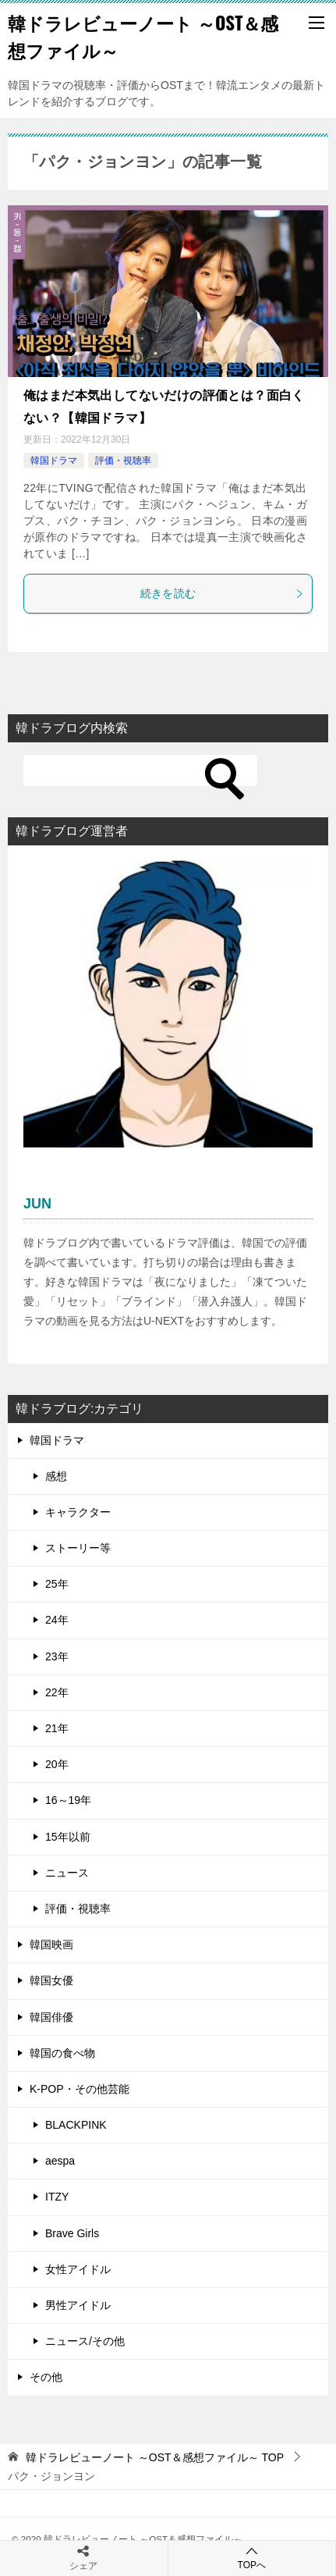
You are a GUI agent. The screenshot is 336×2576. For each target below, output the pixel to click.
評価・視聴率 (123, 460)
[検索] (140, 770)
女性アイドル (78, 2269)
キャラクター (78, 1512)
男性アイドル (78, 2305)
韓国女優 (51, 1980)
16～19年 (68, 1800)
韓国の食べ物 (62, 2053)
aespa (60, 2160)
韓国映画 (51, 1944)
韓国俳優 (51, 2017)
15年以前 (67, 1837)
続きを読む (222, 593)
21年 (57, 1728)
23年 (57, 1656)
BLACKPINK (76, 2125)
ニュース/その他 (85, 2341)
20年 (57, 1764)
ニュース (67, 1872)
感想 (56, 1476)
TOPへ (252, 2558)
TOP (155, 2457)
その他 (46, 2377)
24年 (57, 1620)
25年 (57, 1584)
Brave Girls (72, 2233)
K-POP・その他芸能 (79, 2089)
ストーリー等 (78, 1548)
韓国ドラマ (53, 460)
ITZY (57, 2196)
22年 (57, 1692)
